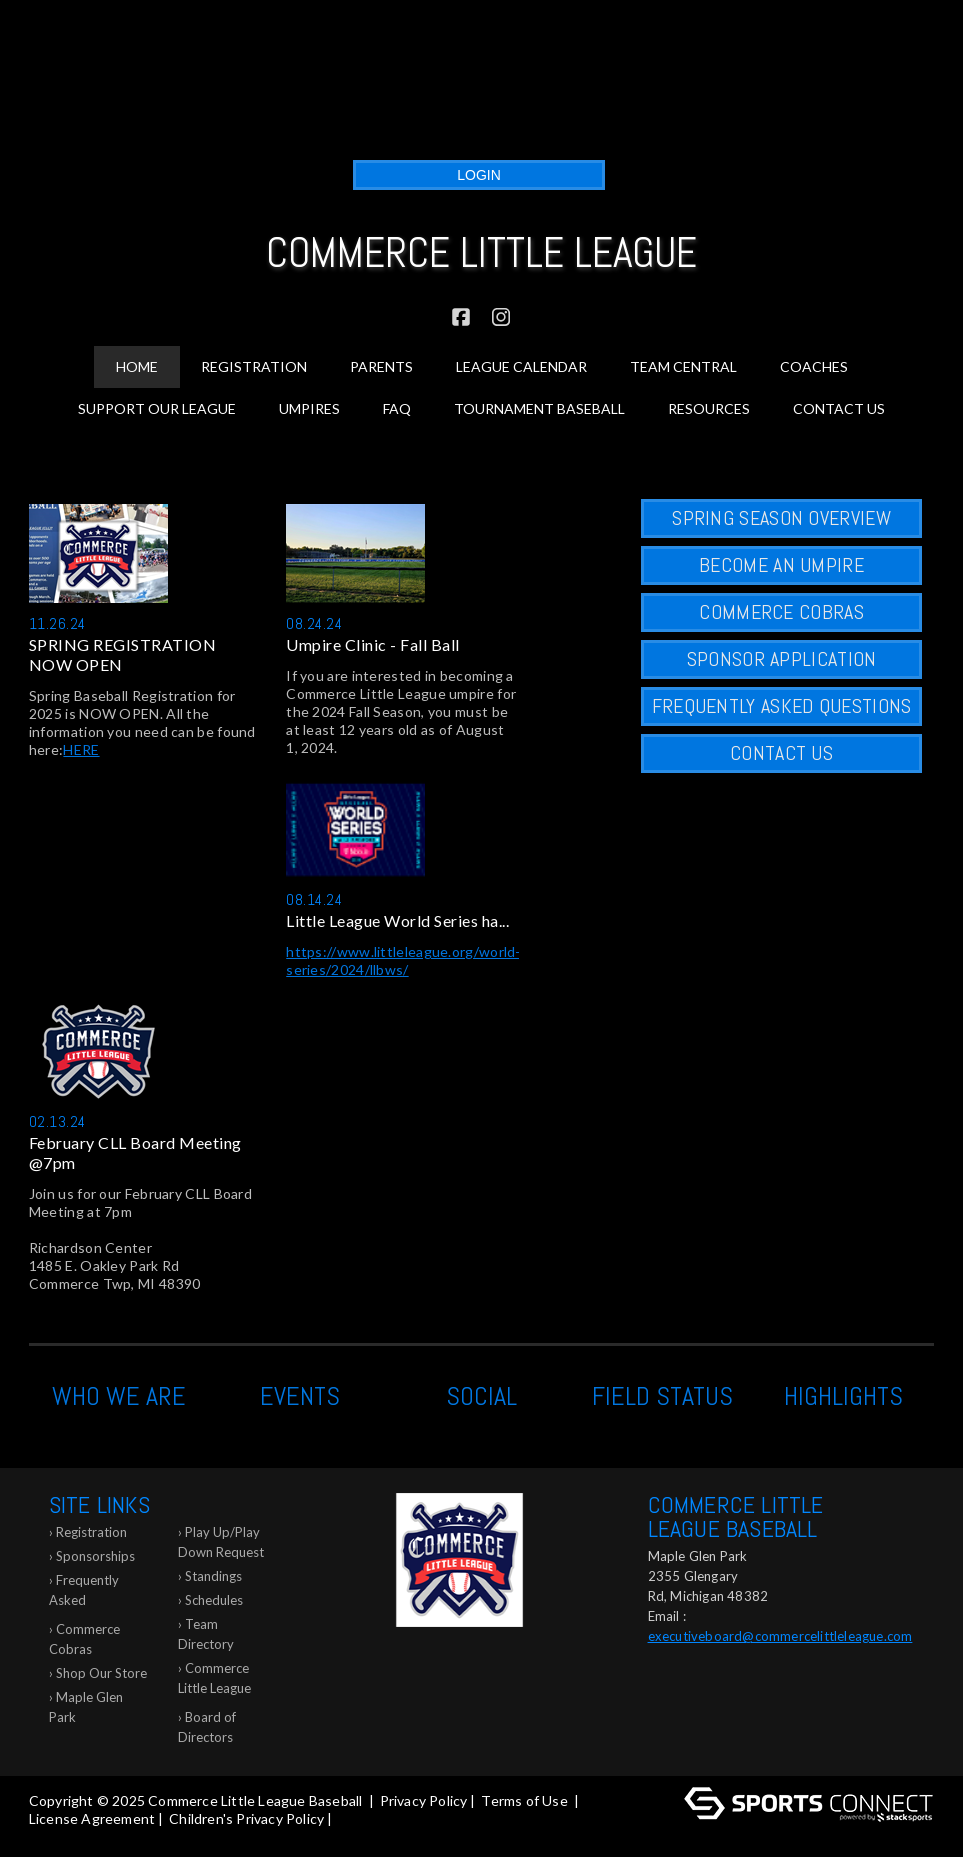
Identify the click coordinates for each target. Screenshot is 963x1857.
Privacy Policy (424, 1800)
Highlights (843, 1396)
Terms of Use (524, 1800)
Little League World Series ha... (397, 920)
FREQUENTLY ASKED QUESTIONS (782, 706)
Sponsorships (95, 1556)
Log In (54, 1836)
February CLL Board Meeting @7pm (135, 1152)
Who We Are (119, 1396)
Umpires (309, 408)
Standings (213, 1576)
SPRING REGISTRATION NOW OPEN (123, 654)
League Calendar (521, 366)
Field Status (662, 1396)
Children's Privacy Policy (246, 1818)
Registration (91, 1532)
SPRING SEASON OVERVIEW (781, 518)
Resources (709, 408)
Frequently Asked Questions (84, 1593)
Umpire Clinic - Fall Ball (373, 644)
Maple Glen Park (86, 1707)
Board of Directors (207, 1727)
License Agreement (92, 1818)
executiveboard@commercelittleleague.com (780, 1636)
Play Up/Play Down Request (221, 1542)
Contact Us (839, 408)
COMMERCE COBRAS (781, 612)
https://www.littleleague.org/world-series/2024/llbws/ (403, 960)
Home (137, 366)
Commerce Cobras (84, 1639)
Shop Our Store (101, 1673)
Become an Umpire (781, 565)
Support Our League (157, 408)
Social (481, 1396)
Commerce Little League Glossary (214, 1681)
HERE (81, 749)
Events (300, 1396)
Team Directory (206, 1634)
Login (479, 175)
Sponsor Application (782, 659)
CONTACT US (781, 753)
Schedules (214, 1600)
